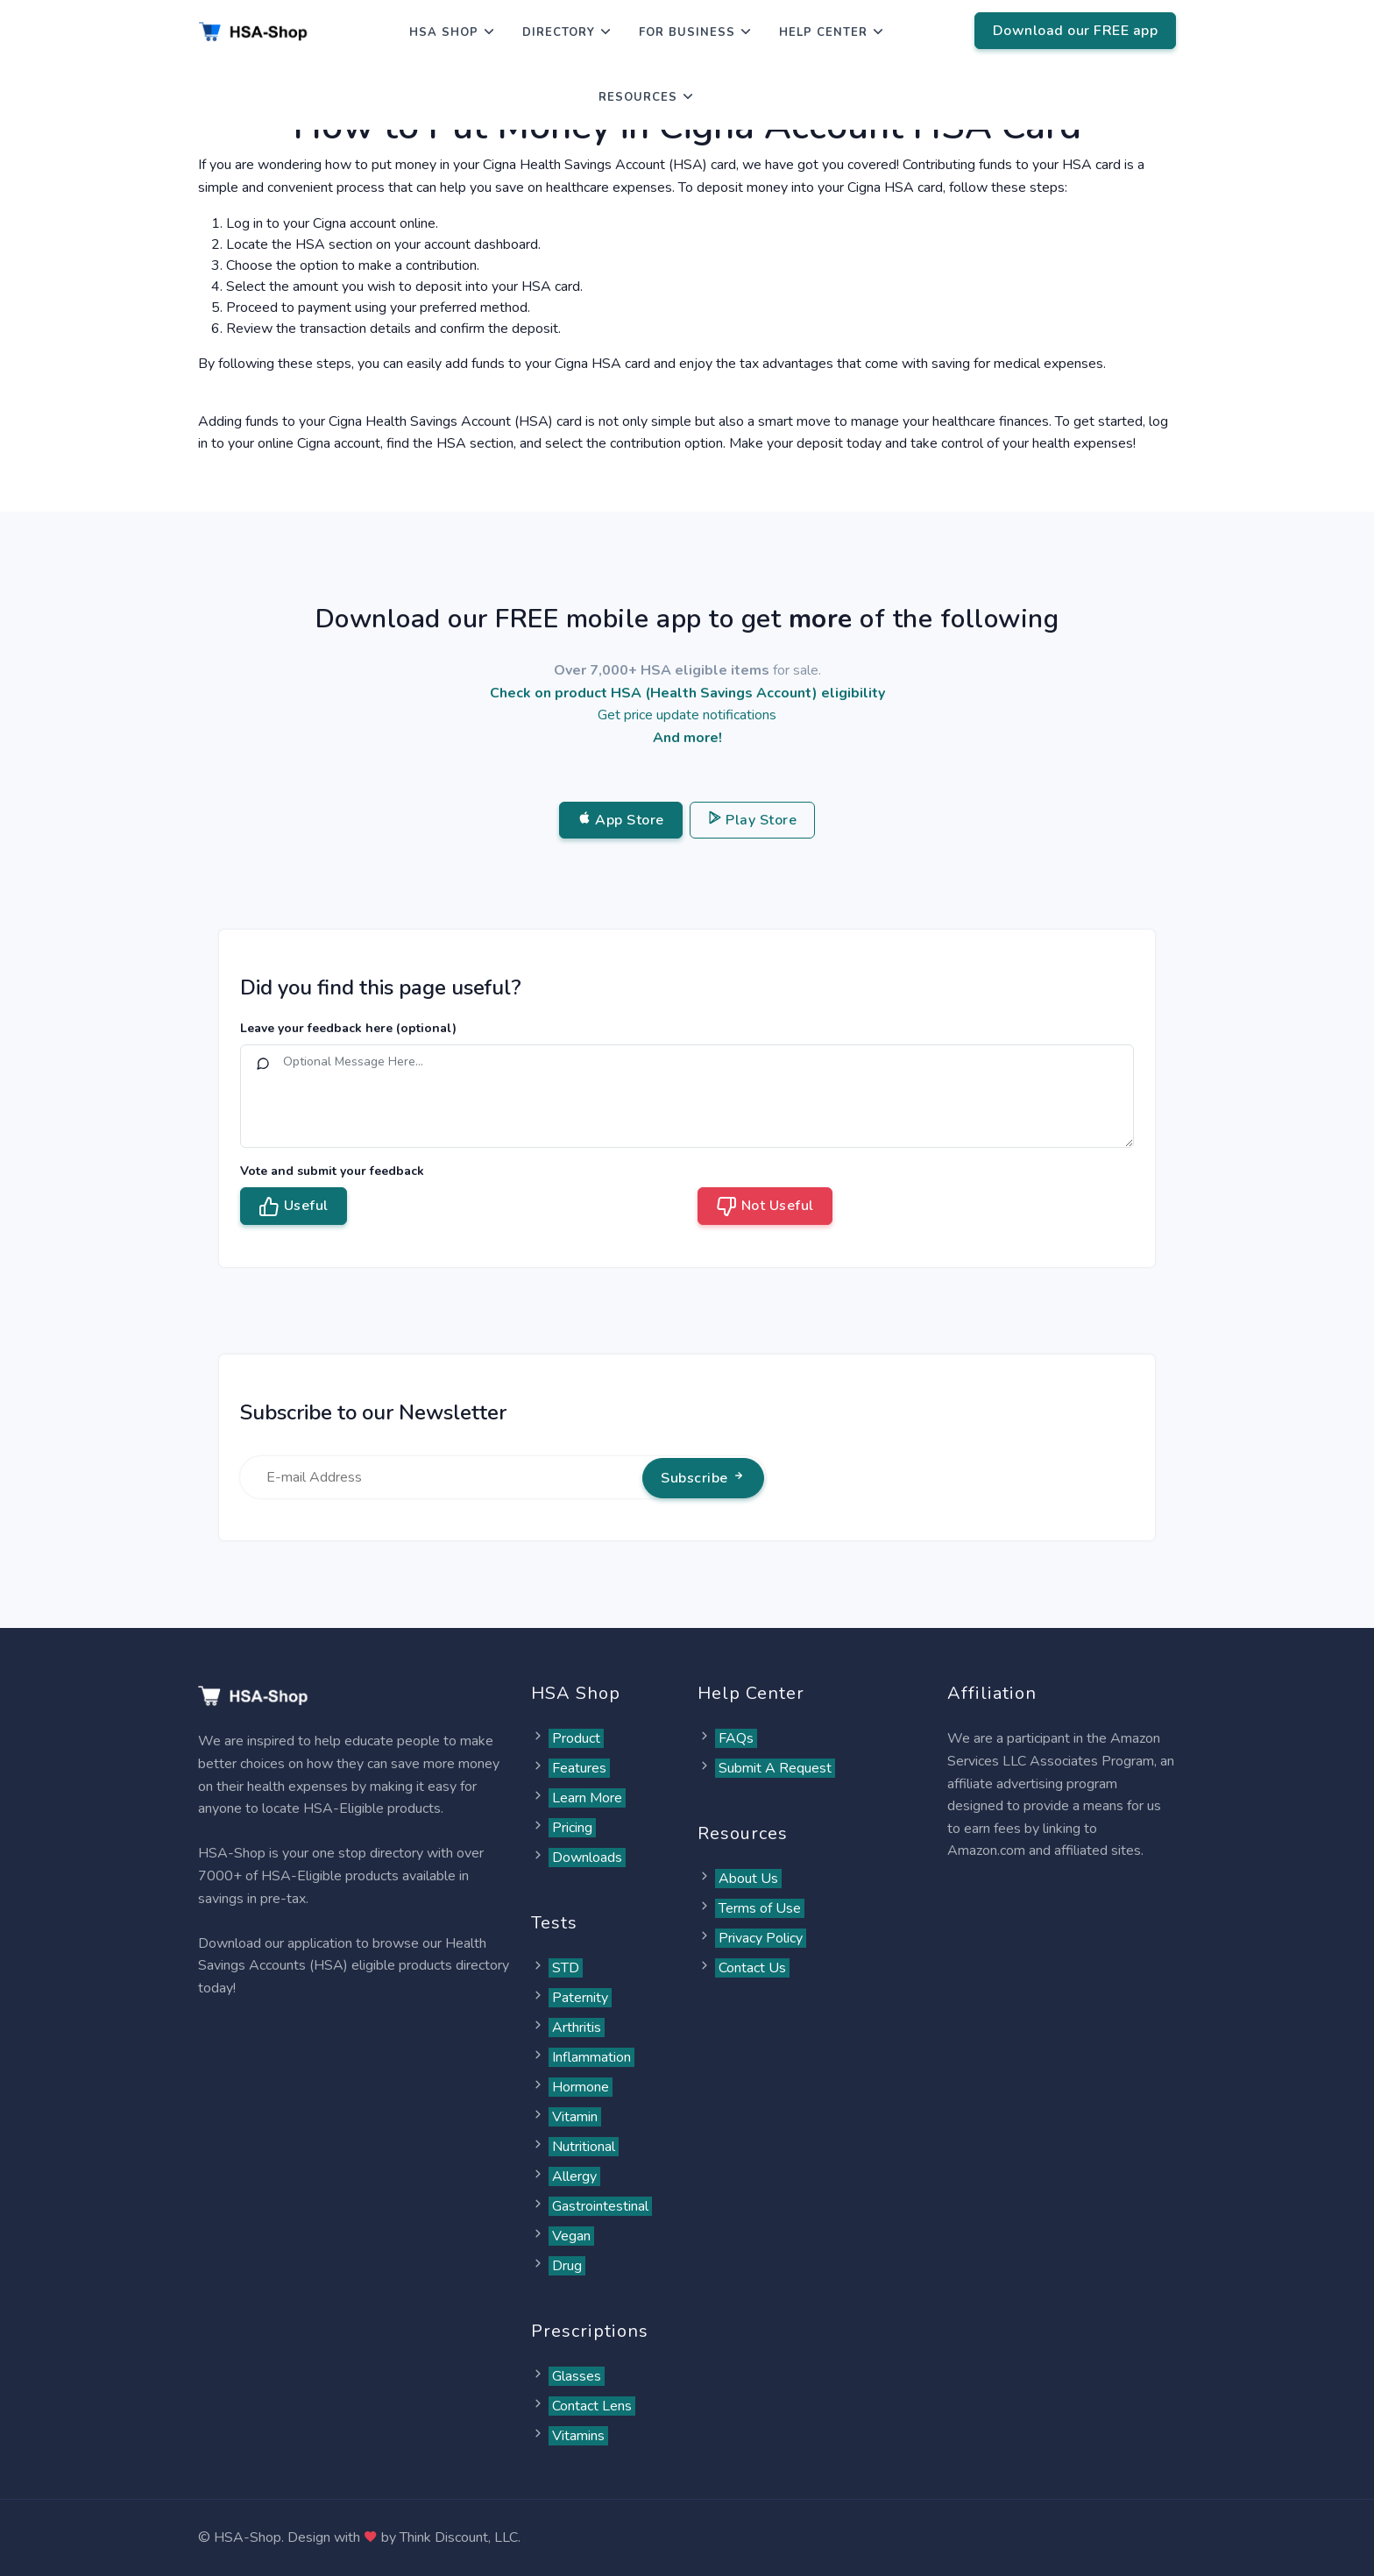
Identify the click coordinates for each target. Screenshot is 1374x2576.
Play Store (752, 820)
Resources (637, 97)
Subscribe (703, 1478)
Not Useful (765, 1206)
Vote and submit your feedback (332, 1171)
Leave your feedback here (348, 1028)
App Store (620, 820)
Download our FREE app (1075, 30)
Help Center (823, 32)
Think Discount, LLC (459, 2537)
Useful (294, 1206)
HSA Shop (443, 32)
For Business (687, 32)
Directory (558, 32)
